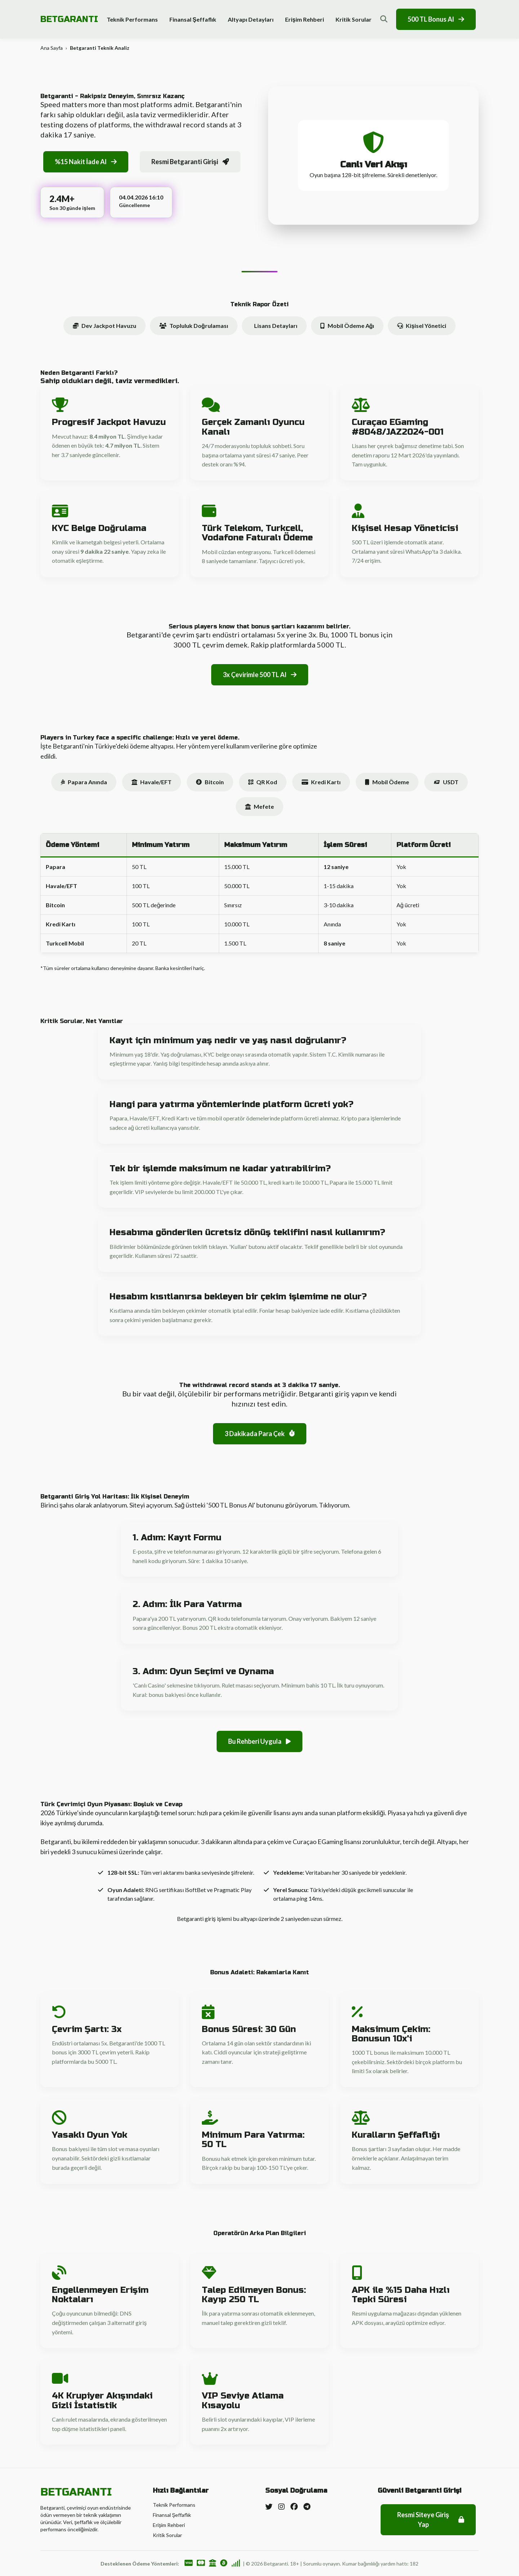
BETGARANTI (69, 19)
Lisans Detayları (275, 325)
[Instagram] (281, 2506)
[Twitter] (268, 2506)
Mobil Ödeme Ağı (347, 325)
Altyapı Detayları (251, 19)
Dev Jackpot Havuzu (104, 325)
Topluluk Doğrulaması (193, 325)
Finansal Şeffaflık (192, 19)
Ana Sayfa (51, 48)
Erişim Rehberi (304, 19)
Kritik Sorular (354, 19)
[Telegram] (306, 2506)
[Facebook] (294, 2506)
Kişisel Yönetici (421, 325)
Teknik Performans (132, 19)
